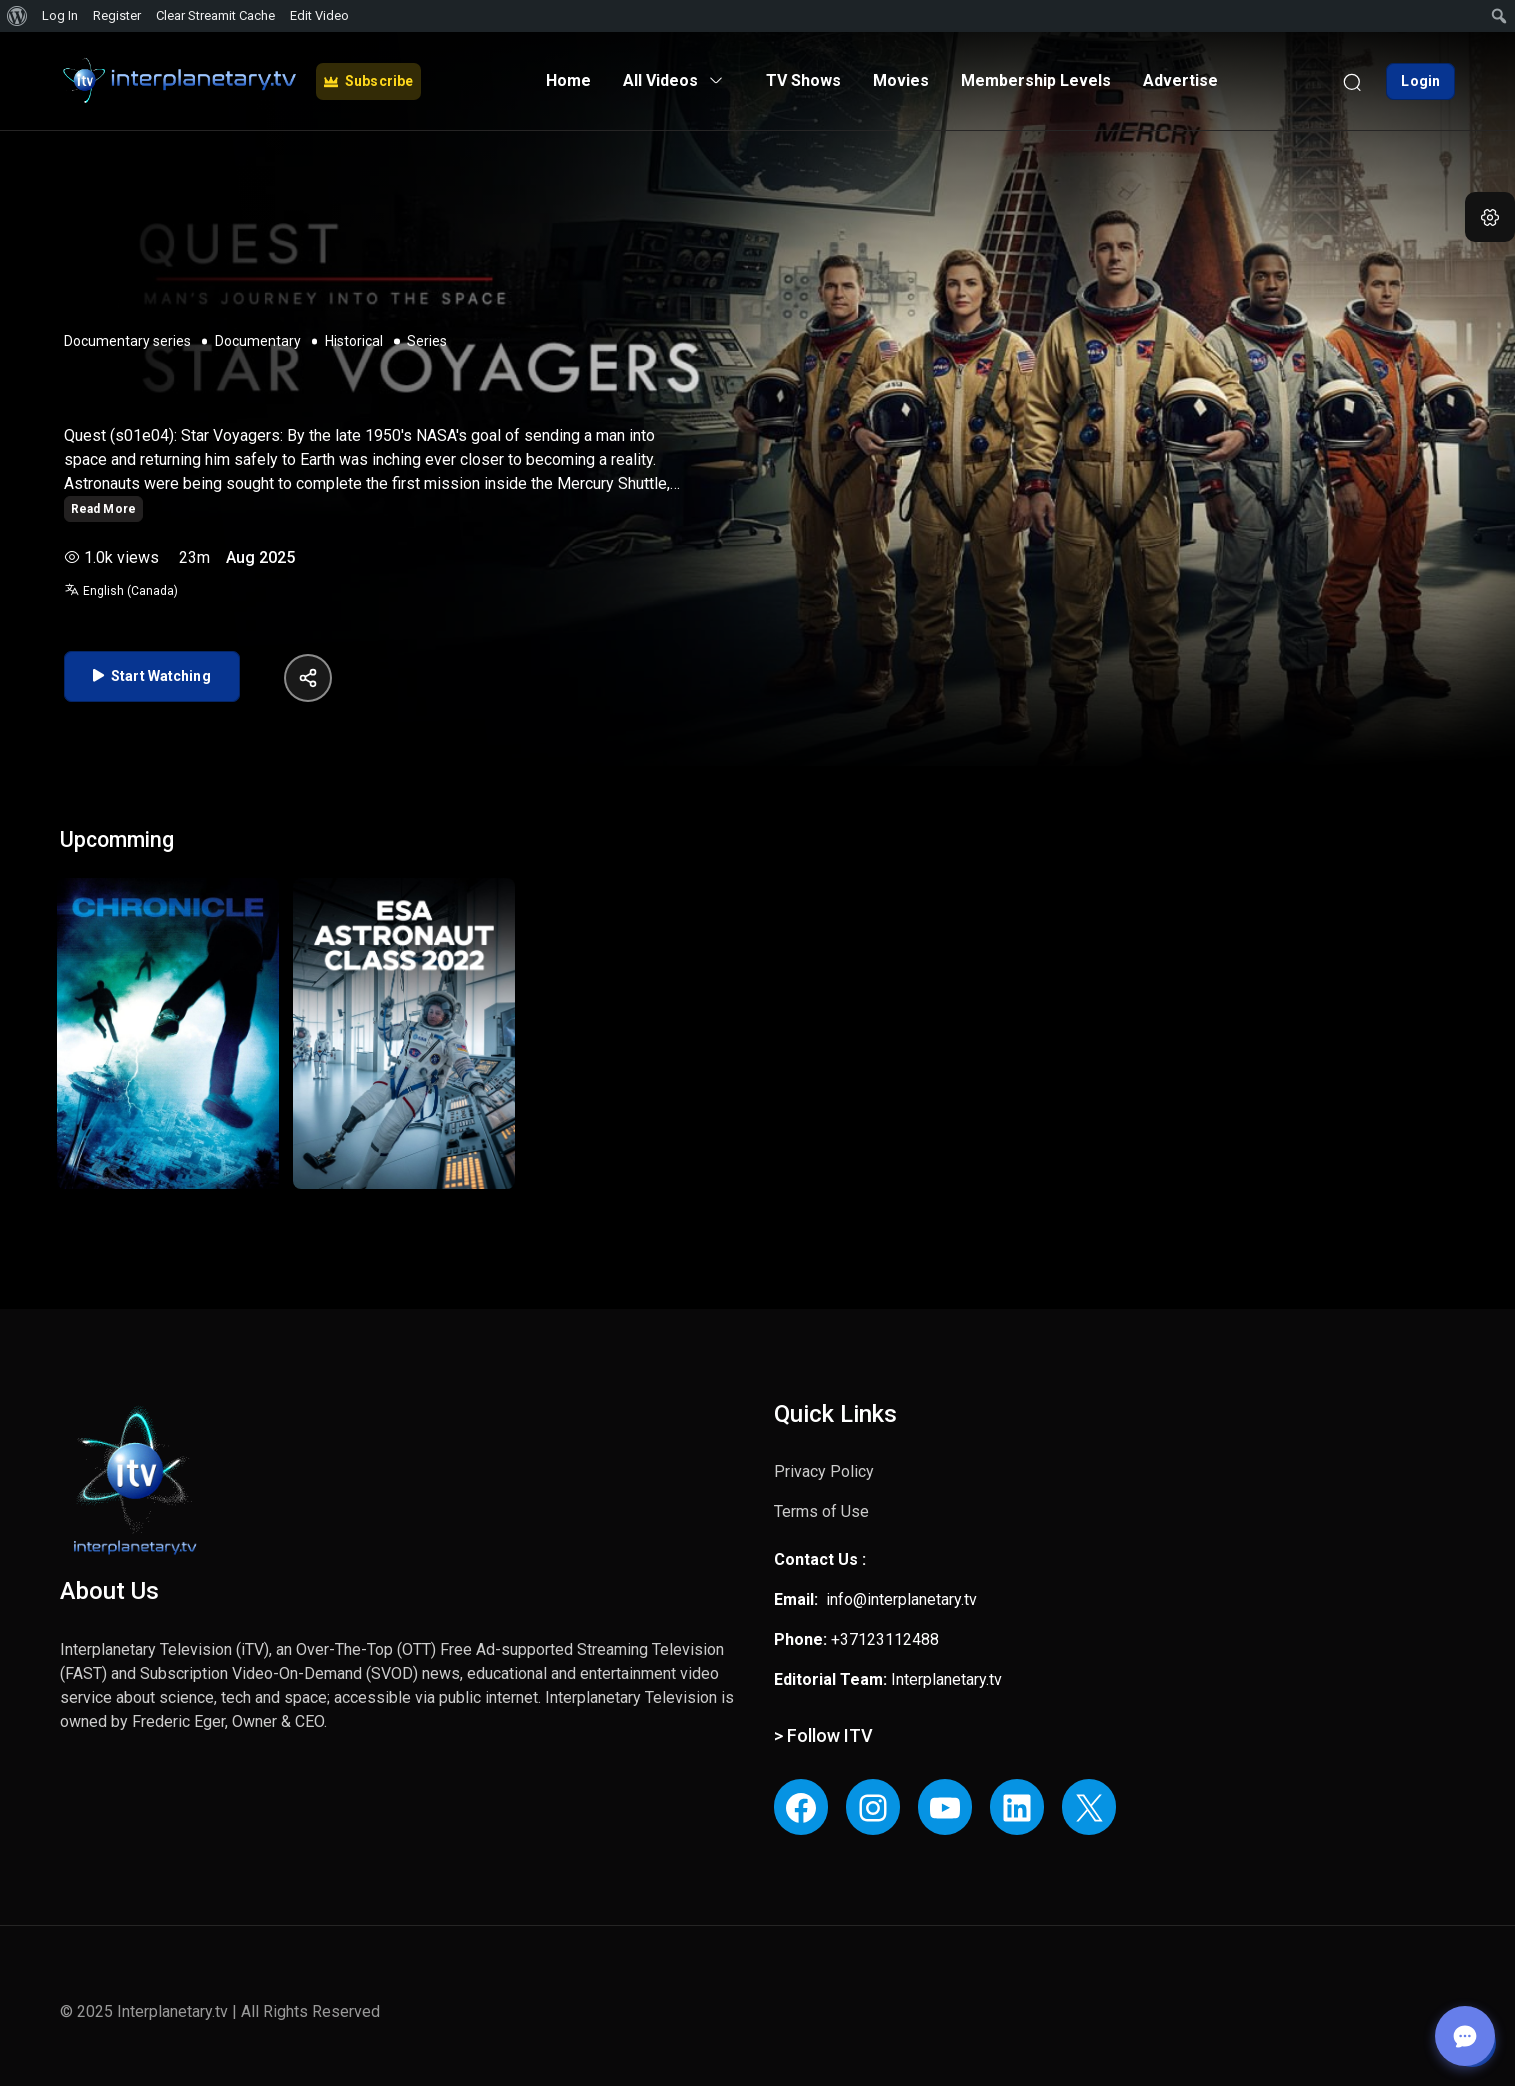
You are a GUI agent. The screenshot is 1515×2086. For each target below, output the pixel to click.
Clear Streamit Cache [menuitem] (215, 15)
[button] (1490, 217)
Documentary (258, 341)
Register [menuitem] (117, 15)
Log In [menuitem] (60, 15)
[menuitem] (17, 16)
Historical (354, 341)
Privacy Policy (824, 1471)
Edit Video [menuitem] (319, 15)
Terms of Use (821, 1511)
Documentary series (127, 341)
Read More (103, 509)
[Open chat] (1465, 2036)
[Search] (1352, 81)
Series (427, 341)
